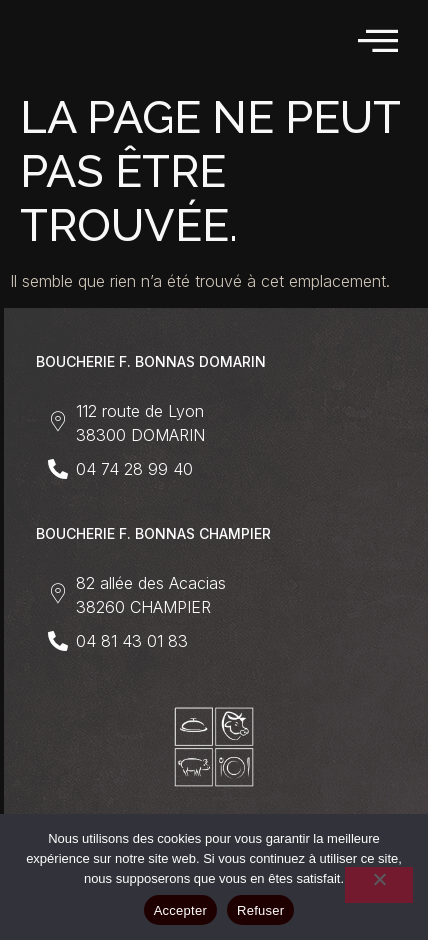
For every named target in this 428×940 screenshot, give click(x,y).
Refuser (260, 910)
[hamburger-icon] (379, 41)
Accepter (180, 910)
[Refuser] (379, 885)
